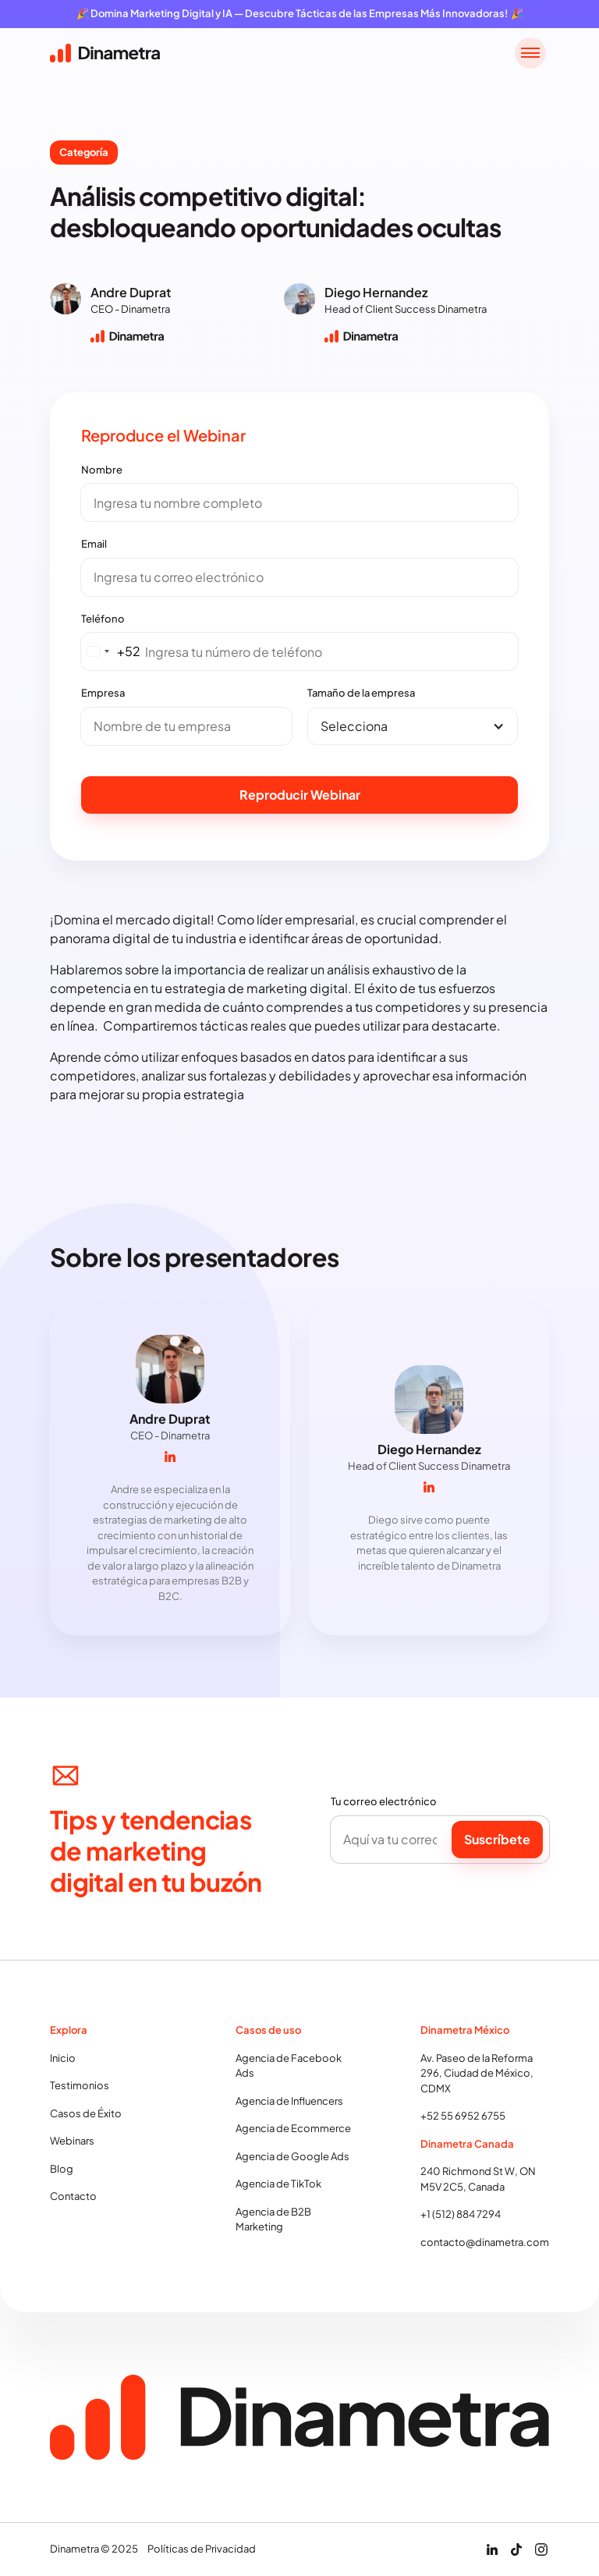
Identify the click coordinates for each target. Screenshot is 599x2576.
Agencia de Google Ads (292, 2158)
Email (94, 544)
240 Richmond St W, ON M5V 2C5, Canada (478, 2181)
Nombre (101, 469)
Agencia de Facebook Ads (289, 2067)
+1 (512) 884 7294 (460, 2216)
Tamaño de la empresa (361, 693)
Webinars (72, 2143)
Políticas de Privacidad (201, 2548)
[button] (530, 53)
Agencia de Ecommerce (293, 2130)
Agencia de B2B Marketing (273, 2221)
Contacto (73, 2198)
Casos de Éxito (86, 2115)
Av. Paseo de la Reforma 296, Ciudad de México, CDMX (476, 2074)
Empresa (103, 693)
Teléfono (103, 618)
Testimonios (79, 2087)
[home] (105, 53)
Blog (61, 2170)
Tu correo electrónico (384, 1803)
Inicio (63, 2059)
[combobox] (110, 651)
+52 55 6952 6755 (462, 2118)
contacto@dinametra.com (484, 2243)
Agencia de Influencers (289, 2102)
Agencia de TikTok (278, 2186)
